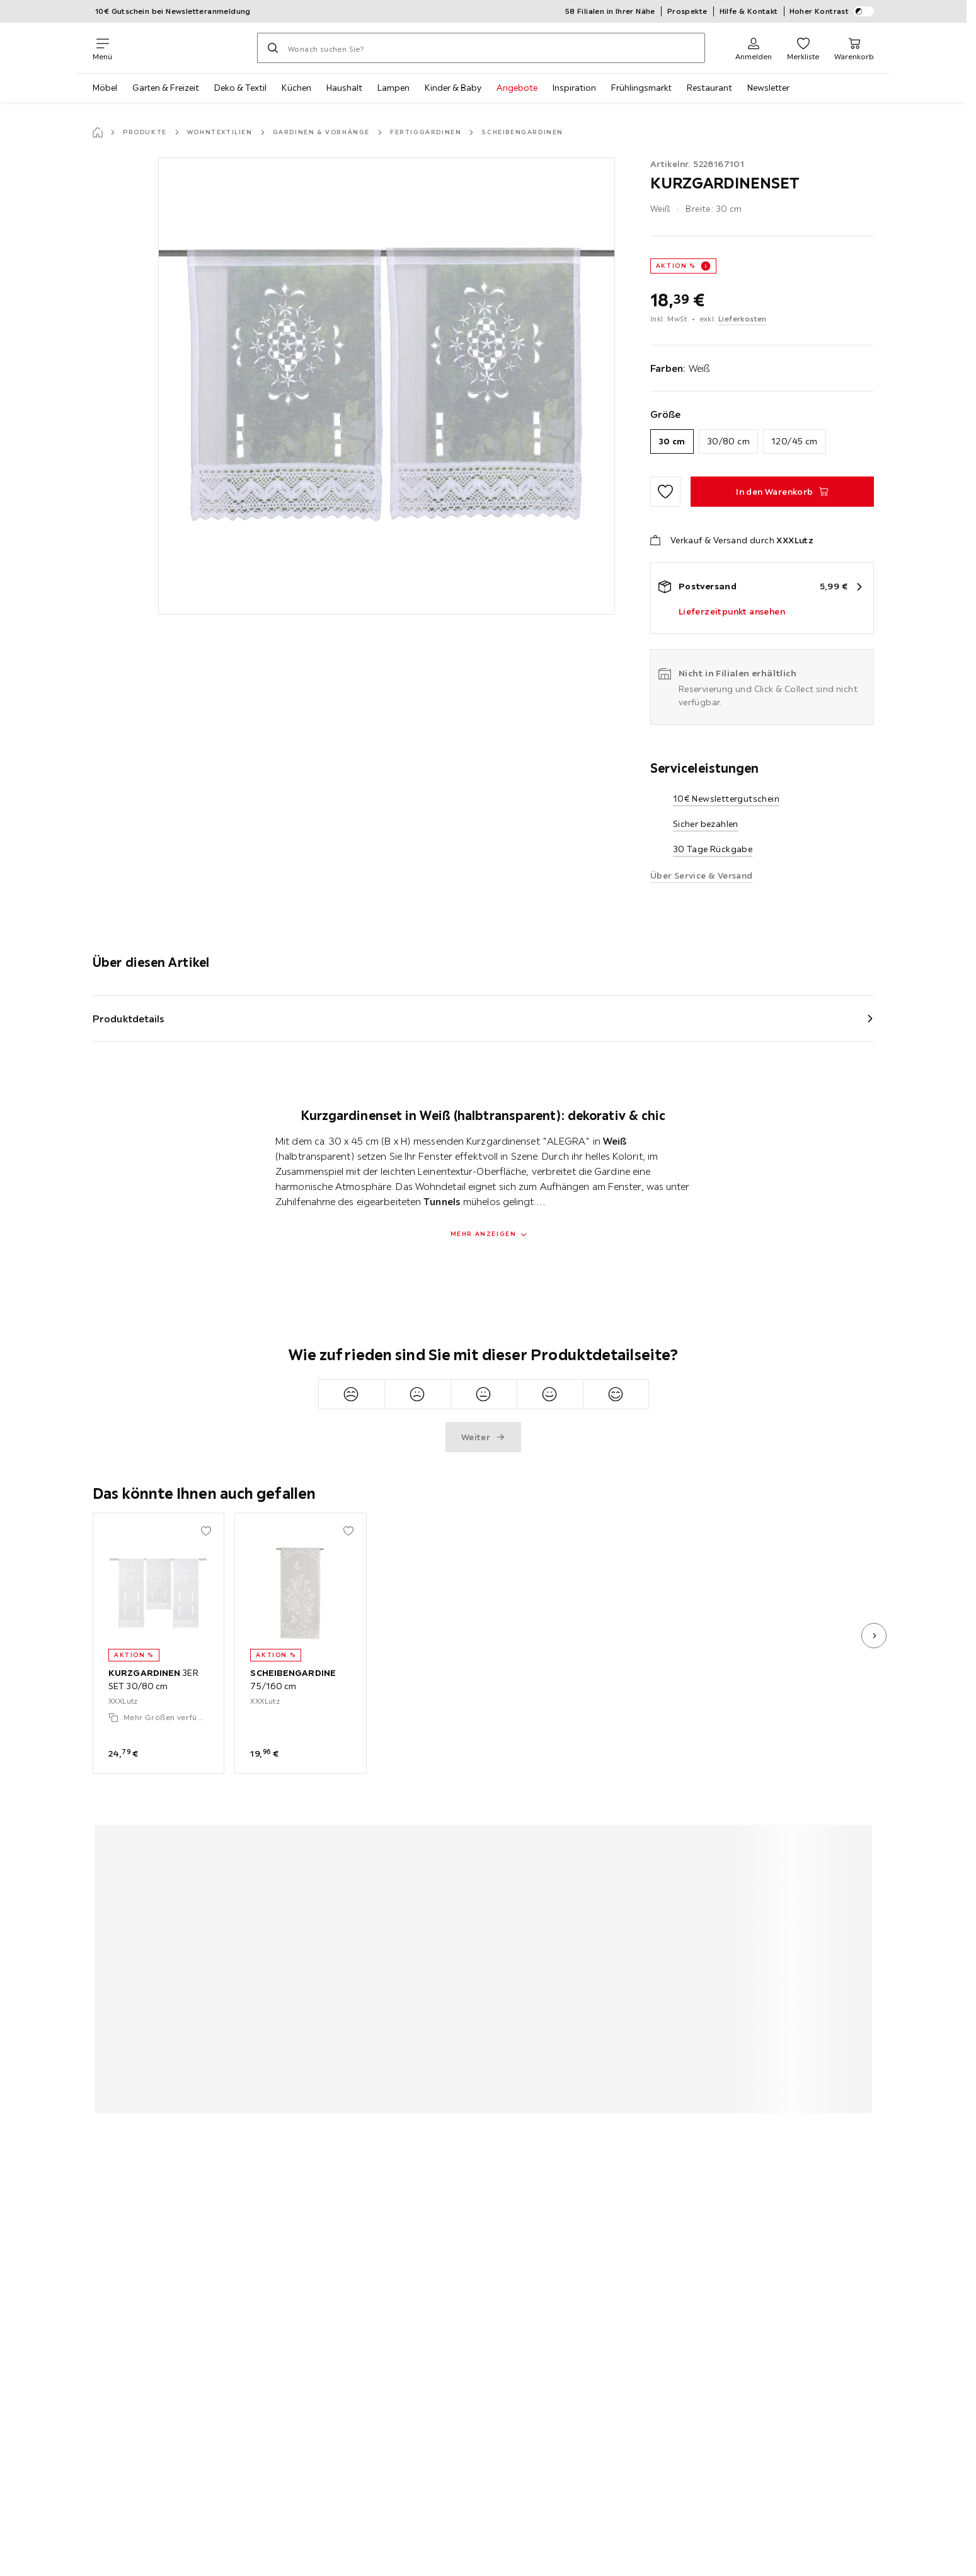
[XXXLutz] (184, 48)
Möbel (105, 87)
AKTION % (676, 266)
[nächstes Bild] (874, 1635)
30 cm (672, 441)
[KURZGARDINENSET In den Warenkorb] (782, 492)
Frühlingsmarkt (641, 87)
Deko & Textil (240, 87)
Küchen (296, 87)
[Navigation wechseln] (102, 48)
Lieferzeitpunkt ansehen (732, 611)
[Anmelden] (753, 48)
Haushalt (344, 87)
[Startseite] (98, 132)
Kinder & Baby (453, 87)
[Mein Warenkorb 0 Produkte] (854, 48)
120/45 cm (794, 441)
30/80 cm (728, 441)
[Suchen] (273, 48)
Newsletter (768, 87)
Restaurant (709, 87)
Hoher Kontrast (832, 11)
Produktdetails (128, 1018)
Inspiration (574, 87)
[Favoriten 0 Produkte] (803, 48)
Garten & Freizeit (165, 87)
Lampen (393, 87)
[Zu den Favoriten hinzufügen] (665, 492)
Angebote (517, 87)
